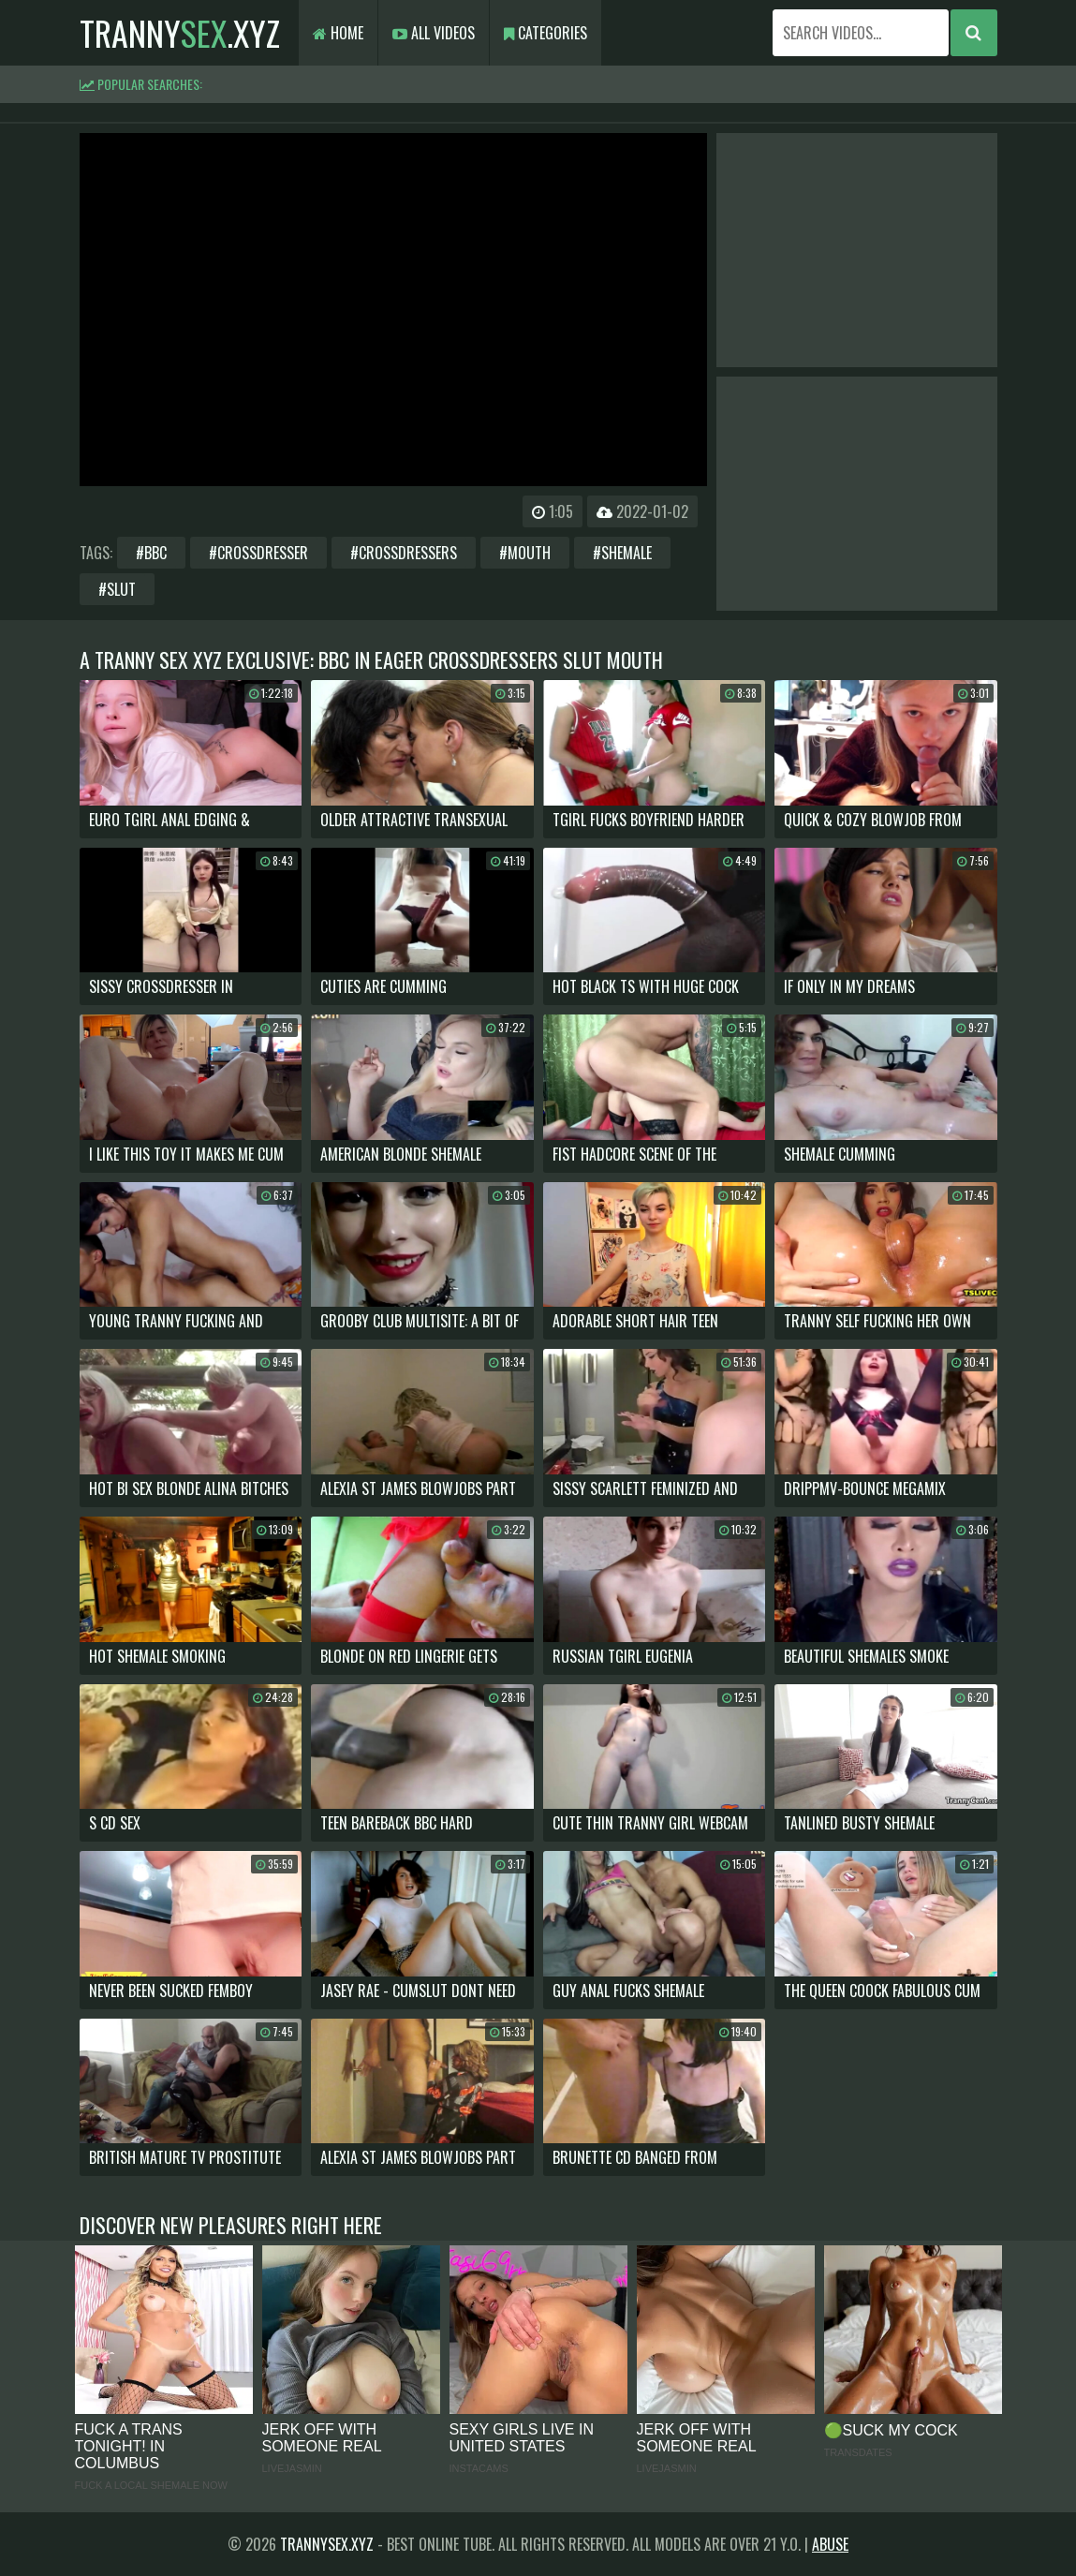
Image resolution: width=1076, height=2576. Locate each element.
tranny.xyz (180, 32)
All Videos (433, 33)
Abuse (830, 2544)
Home (338, 33)
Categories (545, 33)
